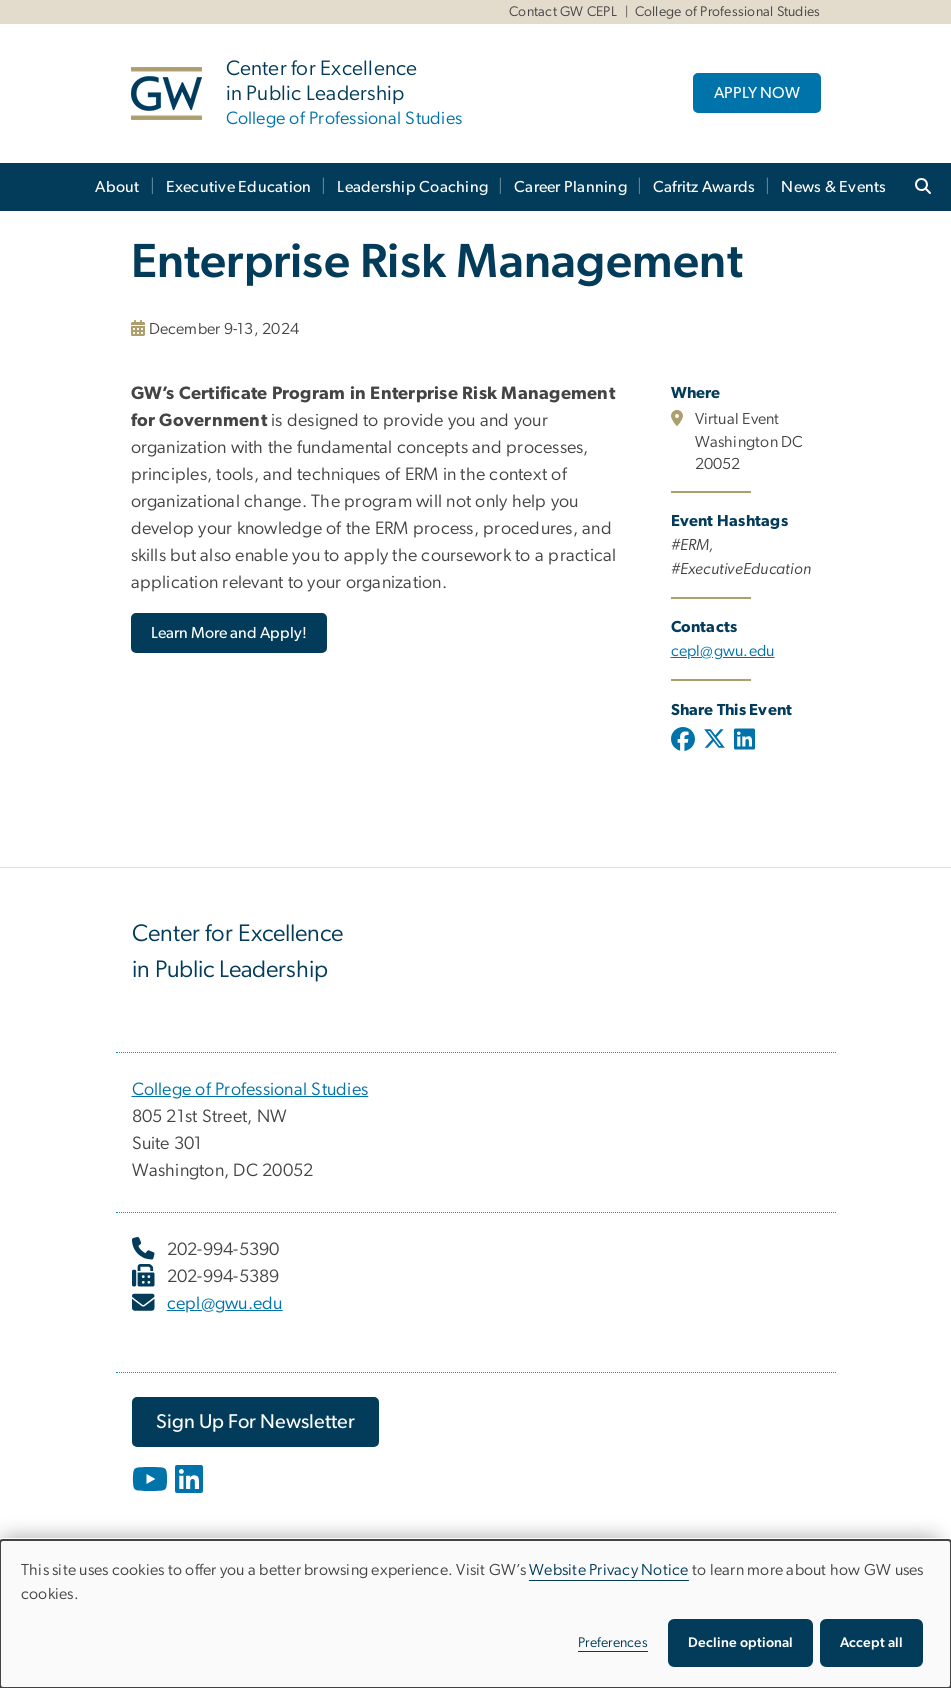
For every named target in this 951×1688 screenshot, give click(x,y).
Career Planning (570, 187)
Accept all (871, 1643)
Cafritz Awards (704, 187)
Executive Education (239, 187)
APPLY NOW (757, 93)
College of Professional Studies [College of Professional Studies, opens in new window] (250, 1090)
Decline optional (740, 1643)
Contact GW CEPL (563, 12)
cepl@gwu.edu (225, 1304)
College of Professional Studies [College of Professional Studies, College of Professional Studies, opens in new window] (728, 12)
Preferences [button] (613, 1643)
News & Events (833, 187)
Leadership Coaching (412, 187)
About (117, 187)
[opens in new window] (152, 1494)
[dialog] (475, 1614)
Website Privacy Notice (609, 1570)
